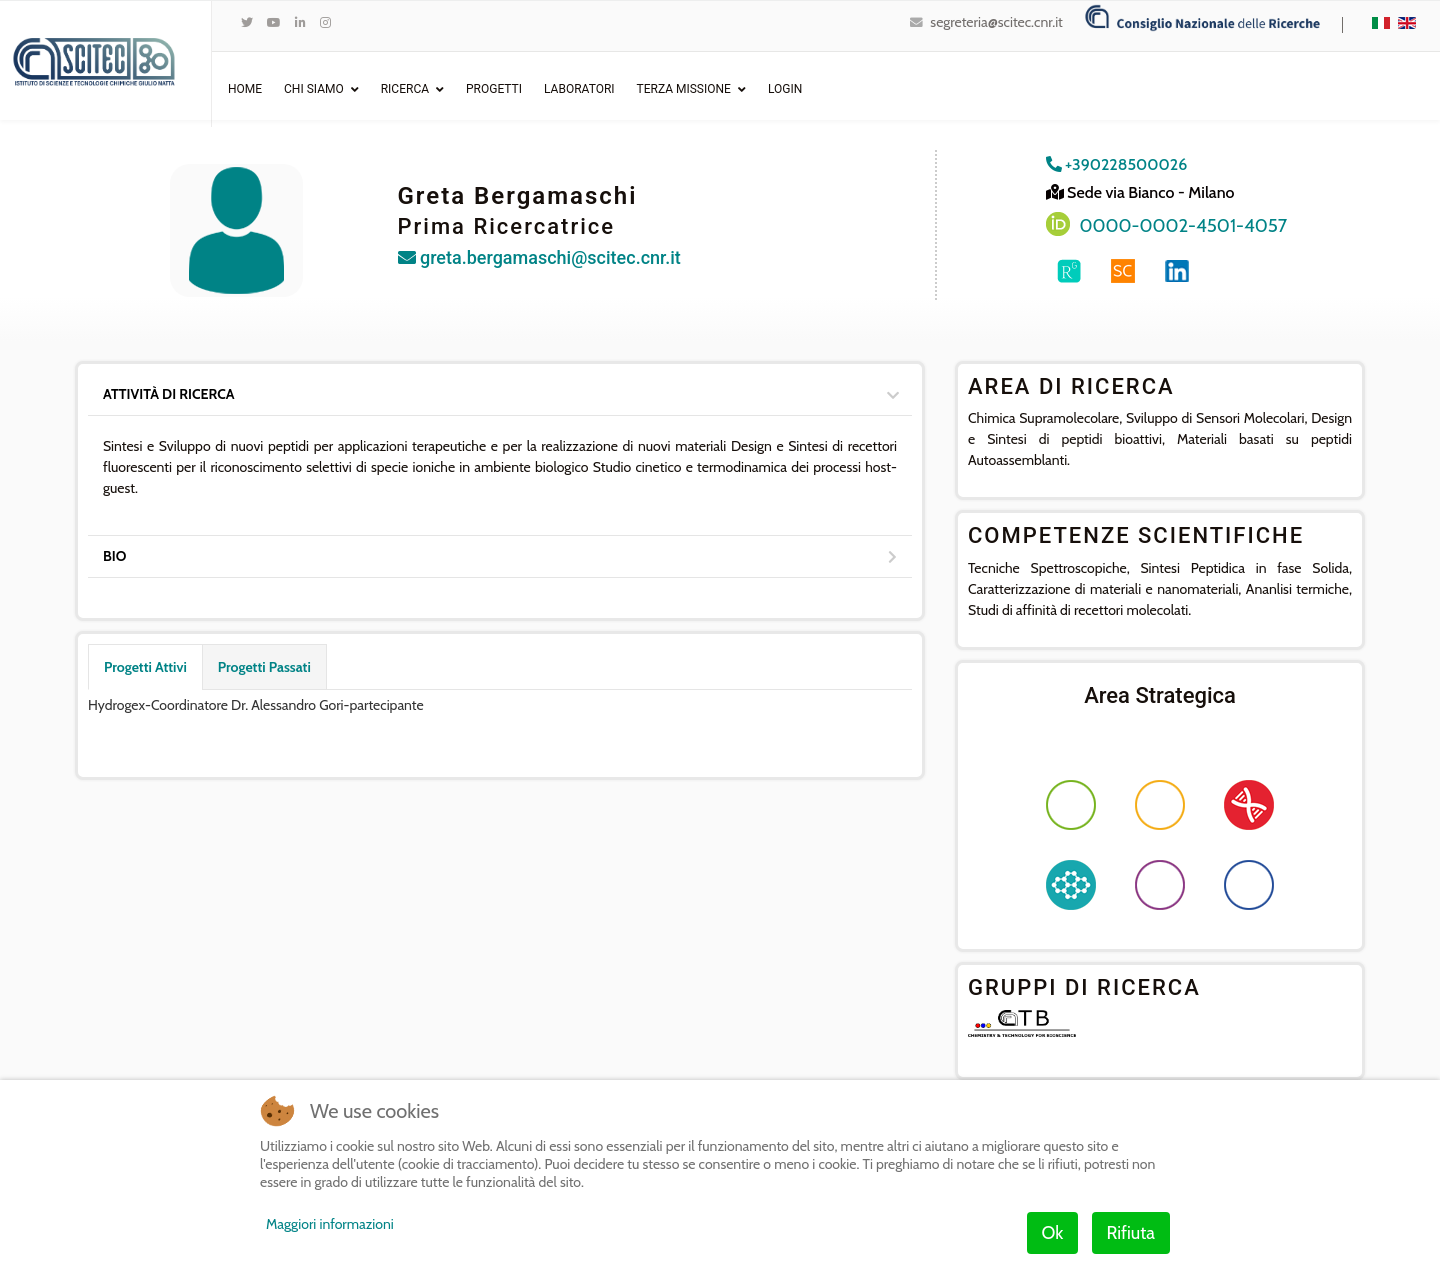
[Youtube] (274, 22)
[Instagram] (325, 22)
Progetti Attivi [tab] (145, 667)
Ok (1053, 1233)
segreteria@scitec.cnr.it (996, 22)
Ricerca (405, 89)
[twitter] (247, 22)
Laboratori (579, 89)
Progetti (494, 89)
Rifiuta (1131, 1233)
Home (245, 89)
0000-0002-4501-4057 (1184, 225)
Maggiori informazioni (330, 1224)
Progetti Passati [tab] (264, 667)
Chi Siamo (314, 89)
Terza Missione (684, 89)
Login (785, 89)
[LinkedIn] (300, 22)
